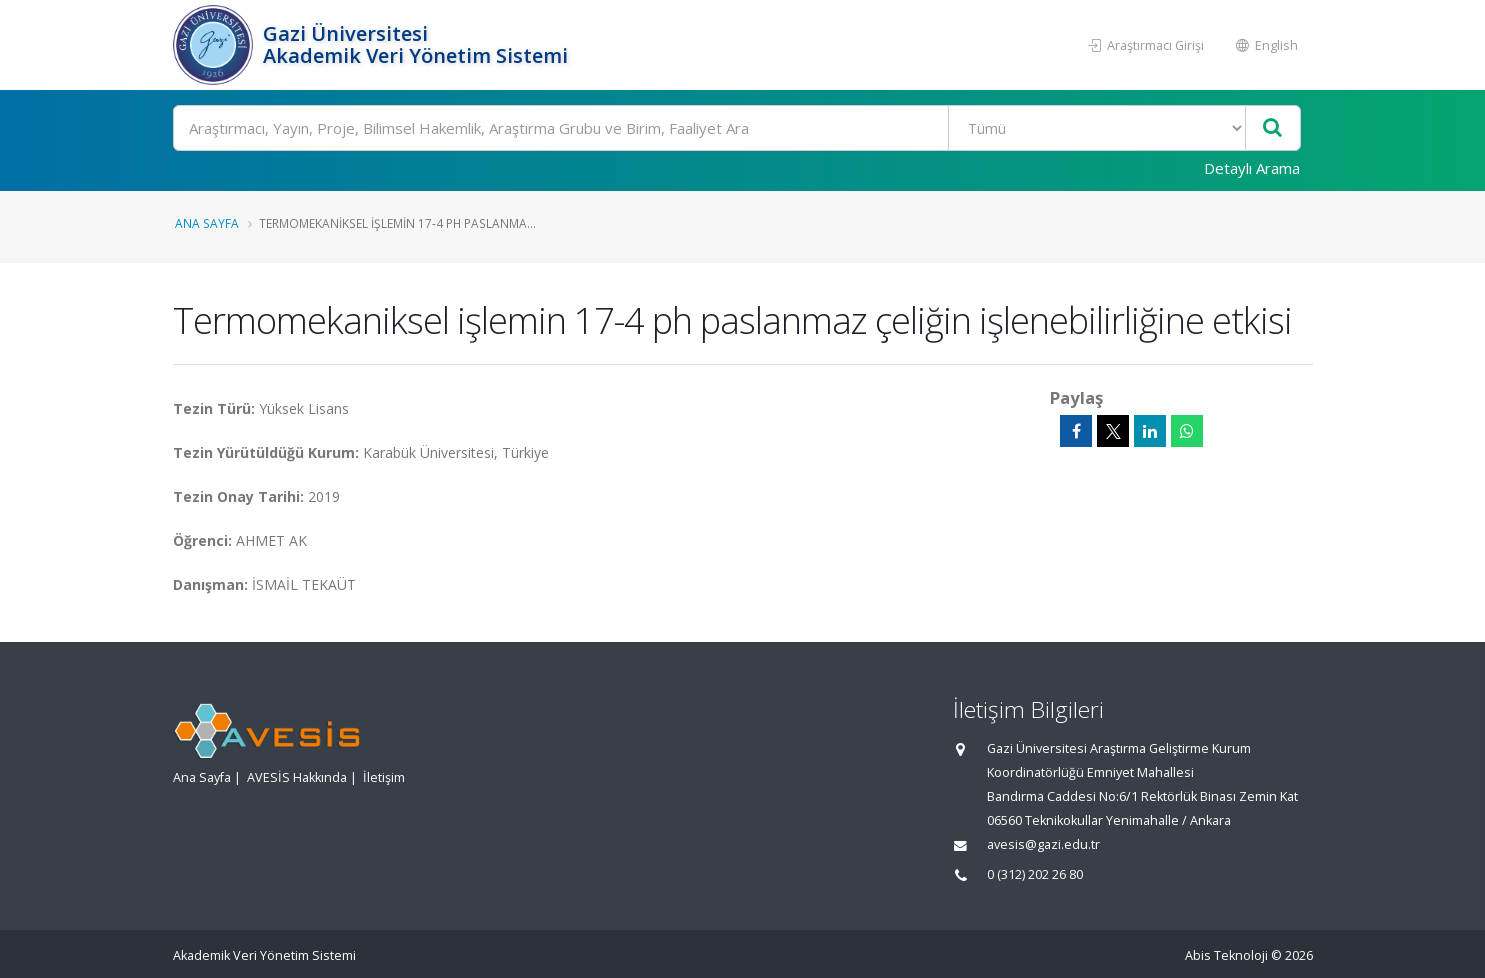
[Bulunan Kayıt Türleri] (1096, 128)
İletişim (384, 777)
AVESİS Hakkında (297, 777)
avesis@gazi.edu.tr (1043, 844)
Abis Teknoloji (1226, 955)
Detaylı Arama (1252, 168)
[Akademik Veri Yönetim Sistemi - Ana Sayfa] (215, 45)
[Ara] (737, 128)
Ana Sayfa (207, 223)
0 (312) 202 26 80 (1035, 874)
